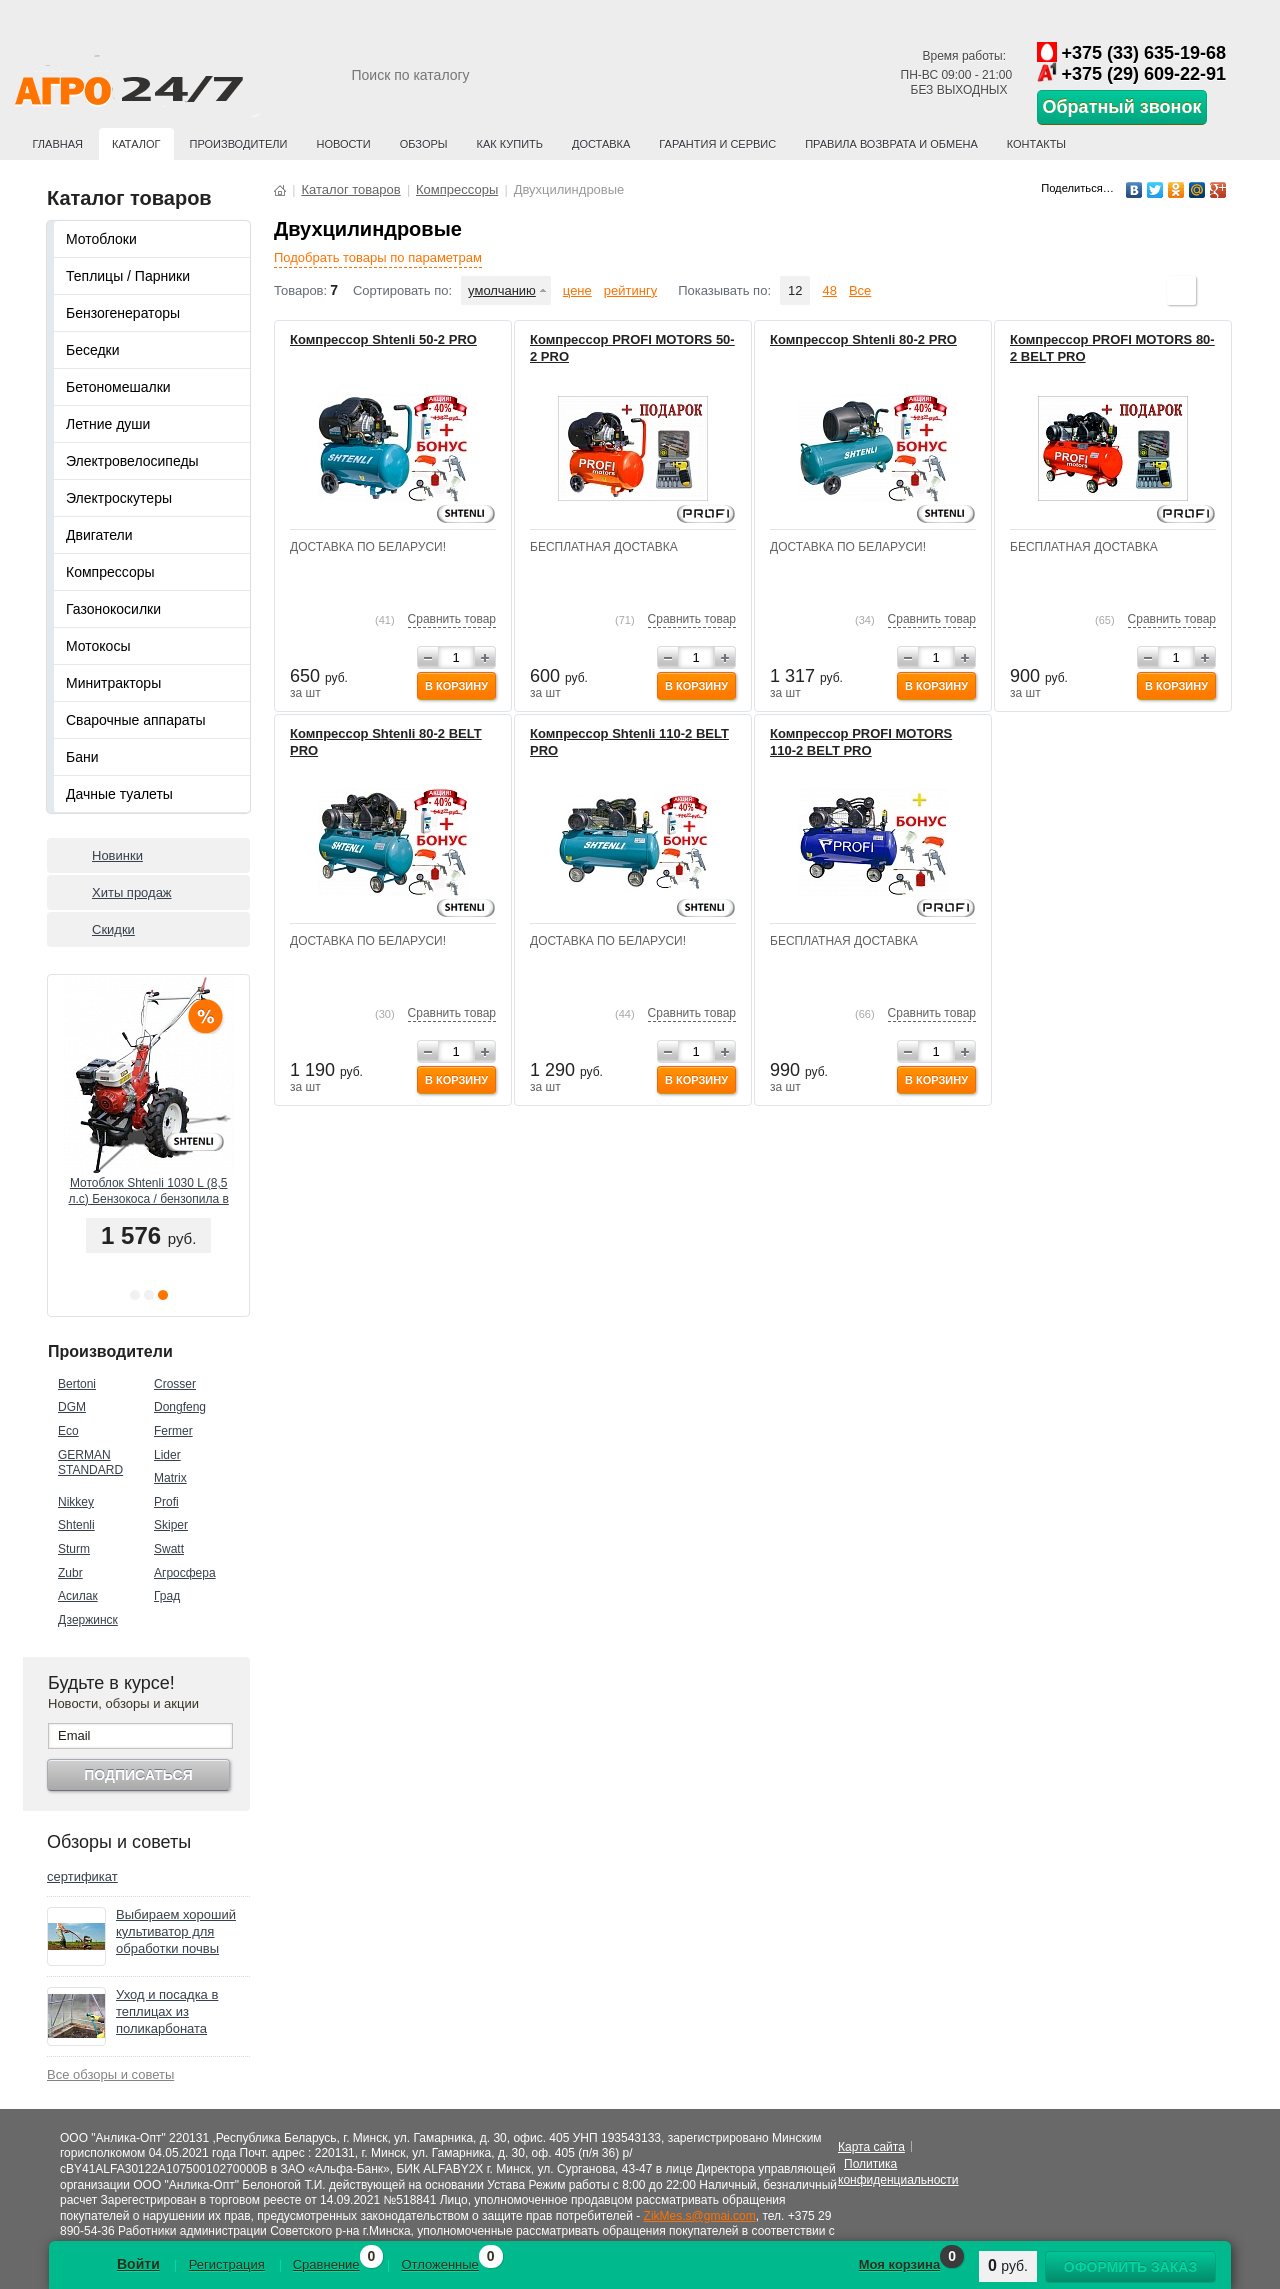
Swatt (169, 1549)
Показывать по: (724, 290)
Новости (343, 144)
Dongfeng (180, 1407)
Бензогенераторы (123, 313)
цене (577, 290)
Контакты (1036, 144)
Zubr (70, 1573)
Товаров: (300, 290)
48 (829, 290)
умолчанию (502, 290)
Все (860, 290)
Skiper (171, 1525)
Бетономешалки (118, 387)
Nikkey (76, 1502)
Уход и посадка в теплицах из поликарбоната (167, 2011)
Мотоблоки (101, 239)
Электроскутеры (119, 498)
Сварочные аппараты (136, 720)
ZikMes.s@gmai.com (700, 2216)
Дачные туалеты (119, 794)
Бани (82, 757)
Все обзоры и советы (110, 2074)
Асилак (78, 1596)
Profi (166, 1502)
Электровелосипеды (132, 461)
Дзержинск (88, 1620)
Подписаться (138, 1775)
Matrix (170, 1478)
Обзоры (424, 144)
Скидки (113, 929)
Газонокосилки (113, 609)
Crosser (175, 1384)
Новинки (117, 855)
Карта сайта (871, 2147)
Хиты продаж (132, 892)
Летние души (108, 424)
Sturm (74, 1549)
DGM (72, 1407)
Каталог (136, 144)
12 (795, 290)
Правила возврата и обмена (891, 144)
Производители (239, 144)
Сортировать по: (402, 290)
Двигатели (99, 535)
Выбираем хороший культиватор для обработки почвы (176, 1931)
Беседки (93, 350)
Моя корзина (899, 2264)
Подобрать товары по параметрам (378, 257)
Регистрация (227, 2264)
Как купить (510, 144)
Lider (167, 1455)
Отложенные (439, 2264)
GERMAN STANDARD (90, 1463)
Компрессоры (110, 572)
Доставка (601, 144)
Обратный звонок (1122, 107)
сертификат (82, 1876)
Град (167, 1596)
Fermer (173, 1431)
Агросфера (185, 1573)
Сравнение (326, 2264)
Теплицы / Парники (128, 276)
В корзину (456, 686)
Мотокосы (98, 646)
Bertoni (77, 1384)
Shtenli (76, 1525)
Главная (58, 144)
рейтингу (630, 290)
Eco (68, 1431)
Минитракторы (113, 683)
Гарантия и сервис (717, 144)
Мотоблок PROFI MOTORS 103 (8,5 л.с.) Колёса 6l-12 (148, 1191)
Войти (138, 2264)
